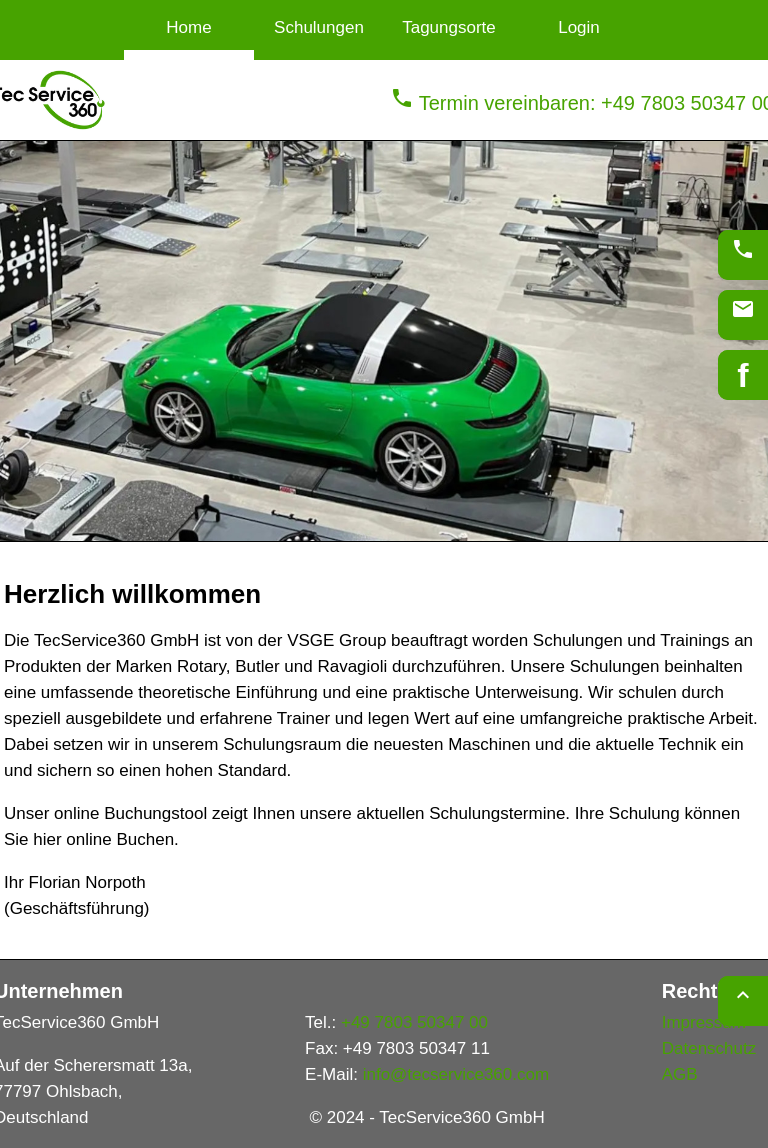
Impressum (704, 1022)
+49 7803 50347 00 (414, 1022)
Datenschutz (709, 1048)
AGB (680, 1074)
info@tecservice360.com (456, 1074)
